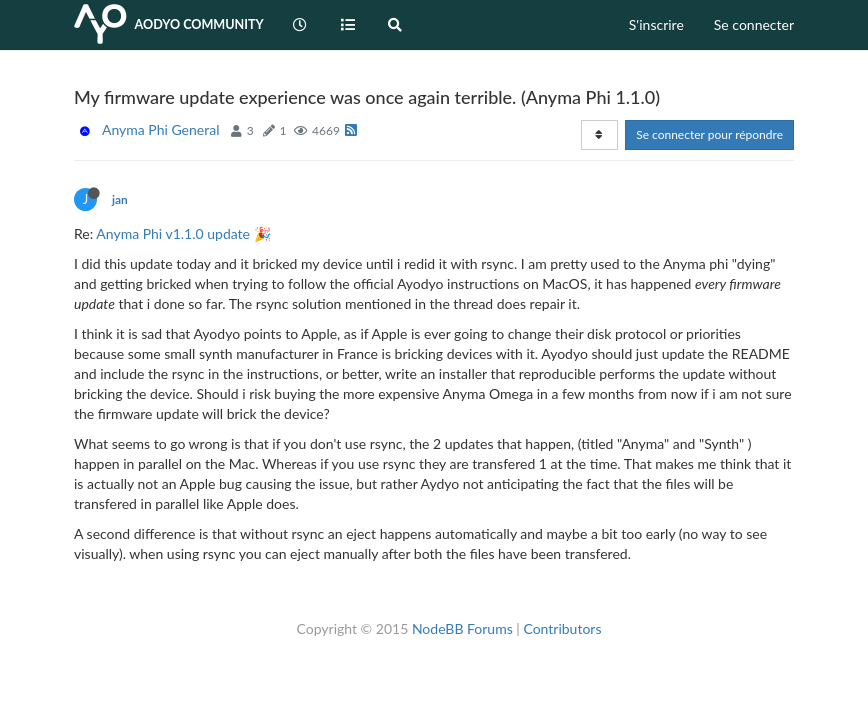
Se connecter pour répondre (709, 134)
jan (120, 199)
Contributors (562, 628)
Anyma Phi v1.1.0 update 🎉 (183, 233)
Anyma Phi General (160, 129)
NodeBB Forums (462, 628)
